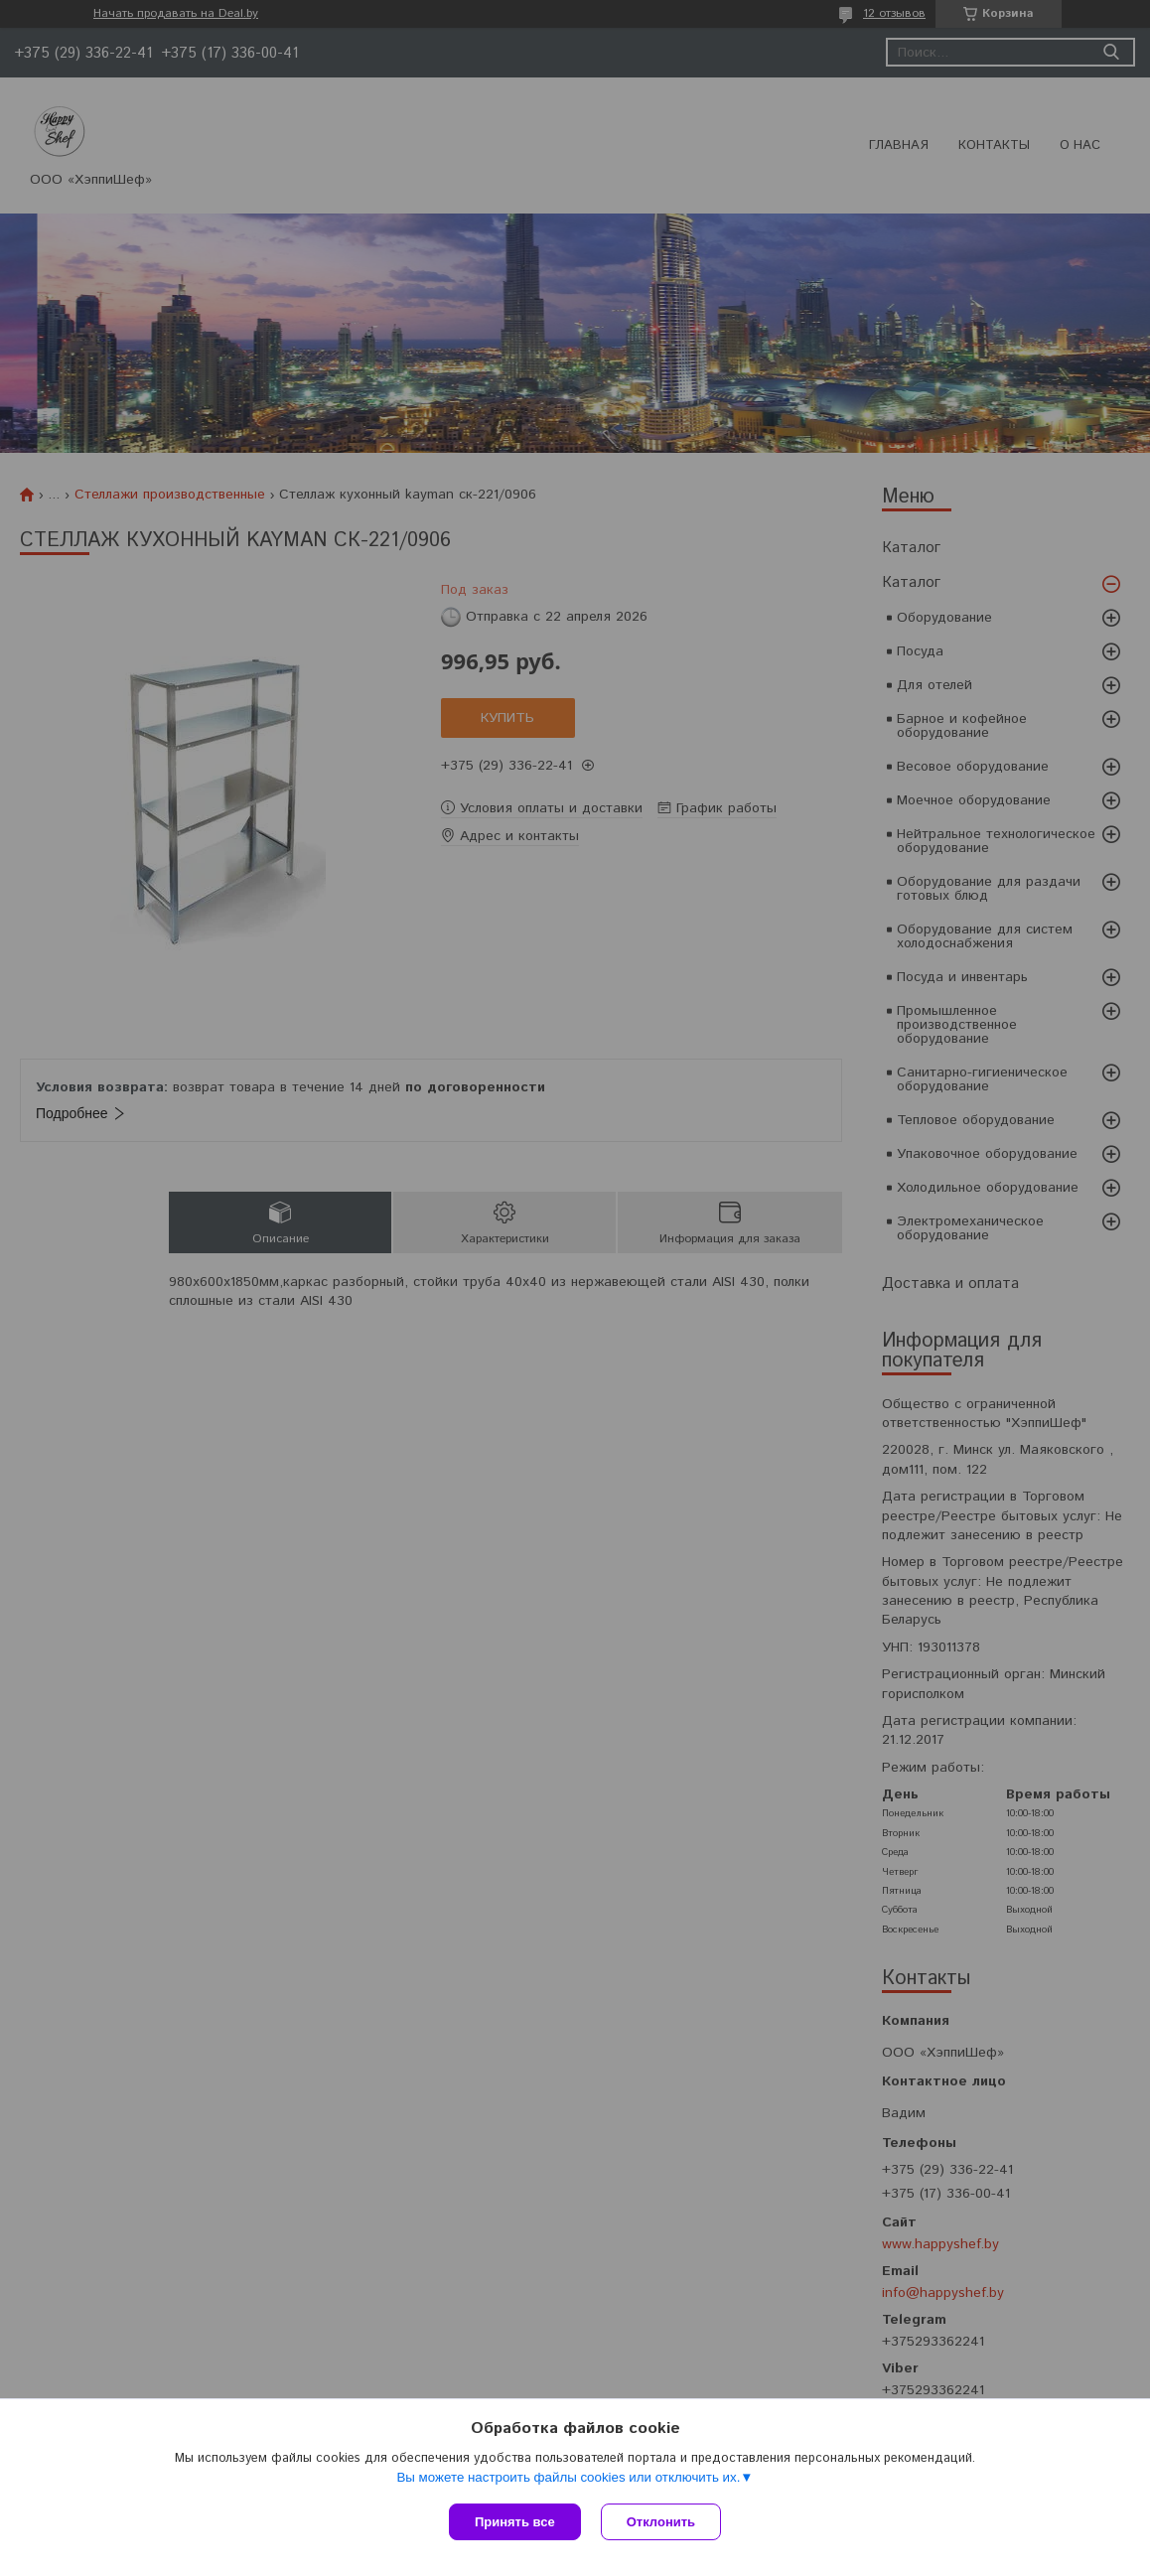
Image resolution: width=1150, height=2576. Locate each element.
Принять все (515, 2521)
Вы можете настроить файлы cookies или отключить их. (568, 2477)
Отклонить (661, 2521)
